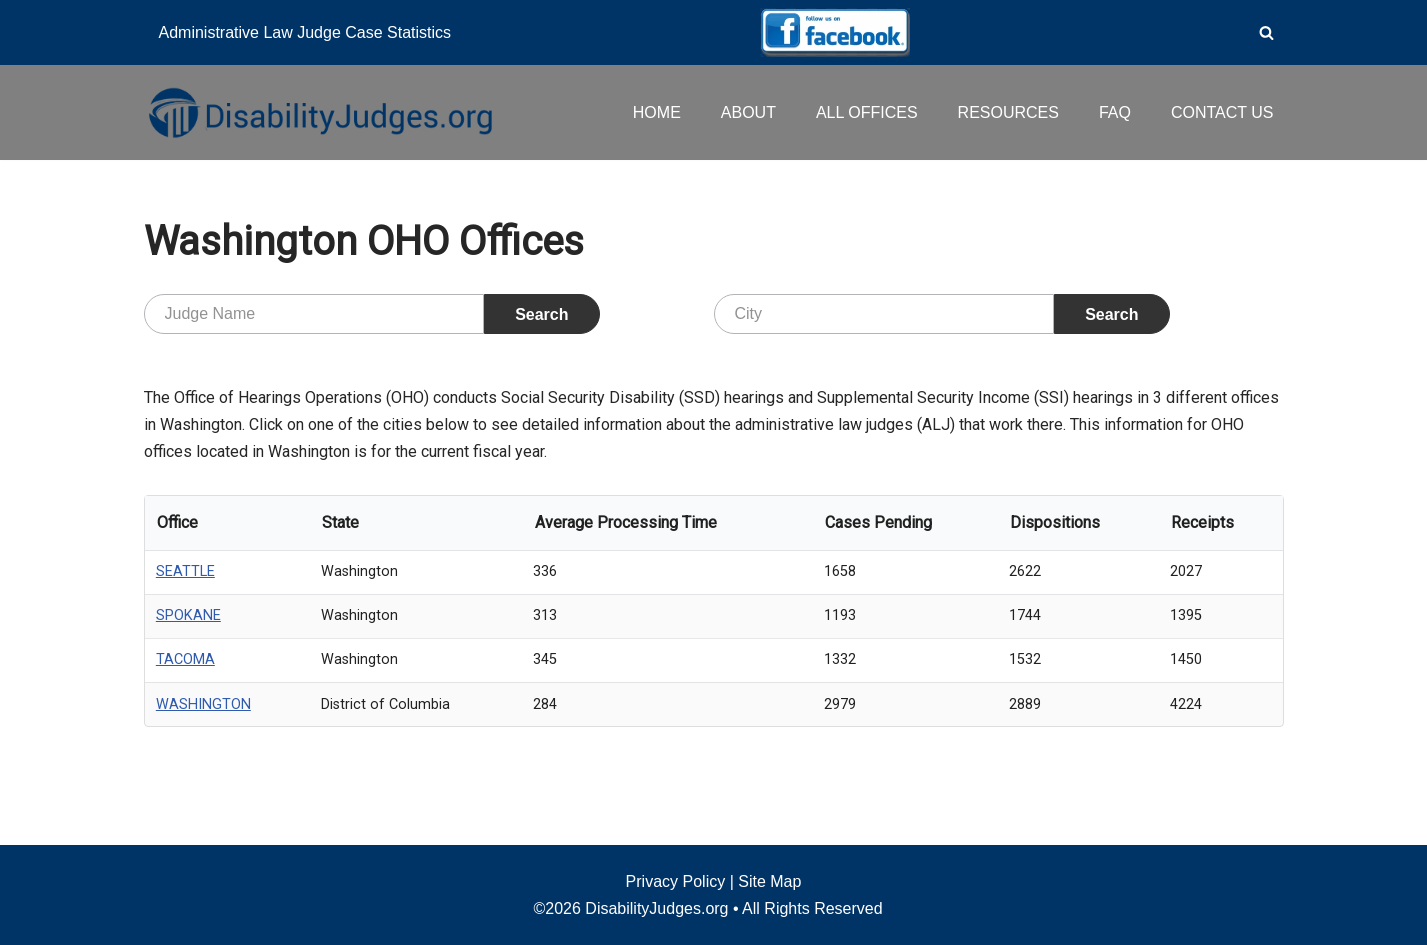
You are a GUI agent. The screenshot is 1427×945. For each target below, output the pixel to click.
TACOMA (185, 659)
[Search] (1266, 32)
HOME (657, 112)
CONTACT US (1222, 112)
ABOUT (748, 112)
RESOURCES (1008, 112)
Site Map (769, 881)
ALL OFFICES (867, 112)
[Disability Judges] (319, 112)
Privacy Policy (676, 881)
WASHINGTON (203, 704)
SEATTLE (185, 571)
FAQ (1115, 112)
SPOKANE (188, 615)
